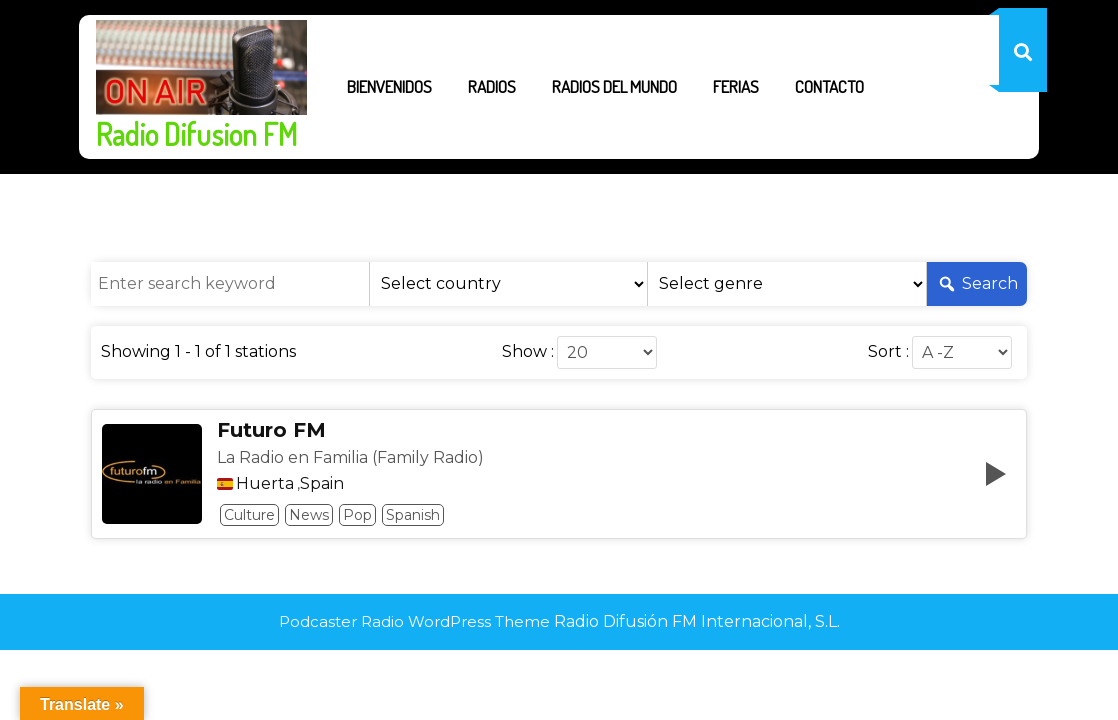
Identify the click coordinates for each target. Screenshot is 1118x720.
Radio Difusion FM (196, 134)
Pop (357, 515)
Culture (249, 515)
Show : (528, 352)
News (309, 515)
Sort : (888, 352)
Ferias (736, 86)
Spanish (413, 515)
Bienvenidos (389, 86)
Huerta (265, 484)
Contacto (829, 86)
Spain (322, 484)
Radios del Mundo (614, 86)
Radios (492, 86)
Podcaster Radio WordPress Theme (414, 621)
